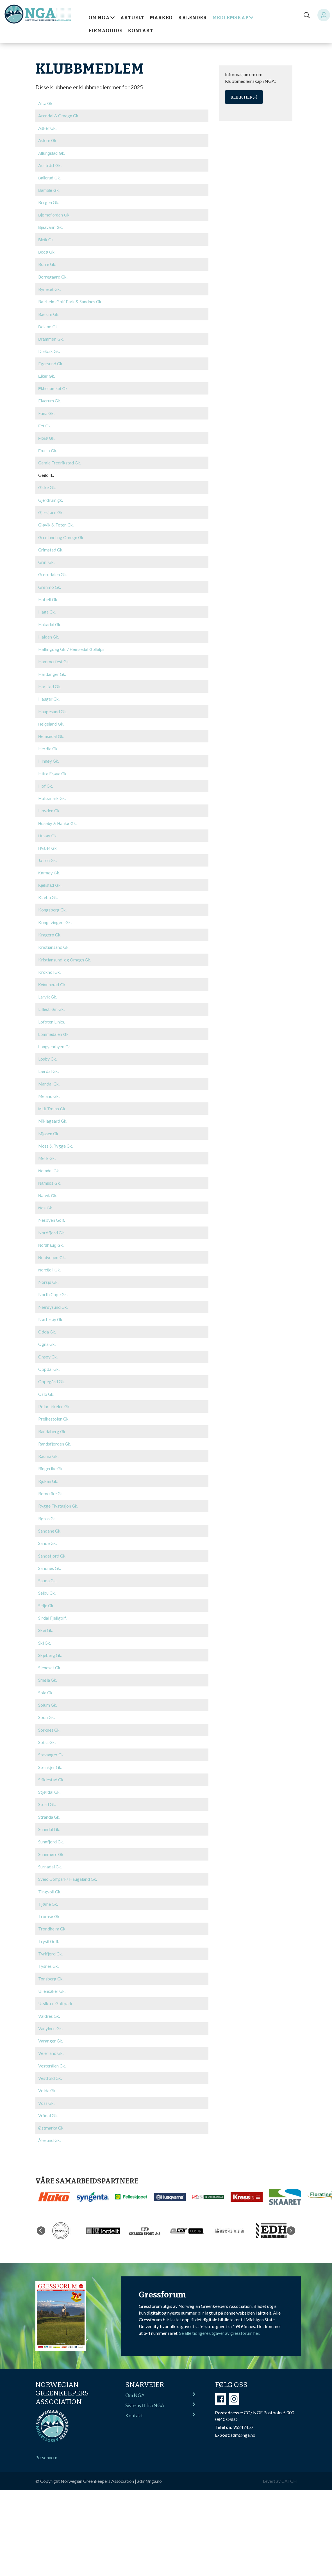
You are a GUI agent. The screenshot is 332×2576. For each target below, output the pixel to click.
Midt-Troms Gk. (52, 1104)
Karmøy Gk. (49, 869)
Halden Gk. (49, 634)
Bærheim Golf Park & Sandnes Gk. (71, 301)
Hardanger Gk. (52, 671)
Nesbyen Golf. (52, 1215)
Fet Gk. (45, 425)
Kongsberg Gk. (52, 906)
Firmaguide (105, 31)
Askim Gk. (48, 140)
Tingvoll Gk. (50, 1882)
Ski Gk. (45, 1635)
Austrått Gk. (50, 165)
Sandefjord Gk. (52, 1548)
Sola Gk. (46, 1684)
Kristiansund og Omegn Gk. (65, 955)
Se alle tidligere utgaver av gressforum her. (219, 2322)
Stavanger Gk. (51, 1746)
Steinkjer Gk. (50, 1758)
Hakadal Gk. (50, 622)
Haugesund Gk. (53, 708)
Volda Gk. (47, 2080)
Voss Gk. (46, 2092)
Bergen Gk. (49, 202)
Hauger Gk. (49, 696)
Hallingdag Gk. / (72, 646)
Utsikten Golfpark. (56, 1993)
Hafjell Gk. (48, 597)
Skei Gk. (46, 1623)
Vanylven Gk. (50, 2018)
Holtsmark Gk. (52, 795)
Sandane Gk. (50, 1524)
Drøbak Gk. (49, 350)
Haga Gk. (47, 609)
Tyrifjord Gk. (50, 1944)
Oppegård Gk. (52, 1375)
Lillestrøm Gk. (51, 1005)
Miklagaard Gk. (53, 1116)
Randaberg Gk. (52, 1425)
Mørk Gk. (47, 1153)
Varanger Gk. (50, 2030)
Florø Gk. (46, 437)
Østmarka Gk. (51, 2117)
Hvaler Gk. (48, 845)
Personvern (46, 2446)
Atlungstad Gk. (51, 153)
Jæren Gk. (48, 857)
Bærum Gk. (49, 313)
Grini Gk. (46, 560)
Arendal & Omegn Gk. (59, 115)
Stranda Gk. (49, 1808)
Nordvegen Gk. (52, 1252)
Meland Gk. (49, 1091)
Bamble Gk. (49, 190)
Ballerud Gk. (49, 177)
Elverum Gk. (50, 399)
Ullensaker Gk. (52, 1981)
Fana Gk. (46, 412)
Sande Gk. (47, 1536)
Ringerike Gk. (51, 1462)
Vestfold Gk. (50, 2067)
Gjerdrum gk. (50, 498)
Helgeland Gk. (51, 721)
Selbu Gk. (47, 1585)
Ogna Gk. (47, 1338)
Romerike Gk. (51, 1487)
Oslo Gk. (46, 1388)
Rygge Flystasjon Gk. (58, 1499)
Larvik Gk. (48, 992)
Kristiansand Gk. (54, 943)
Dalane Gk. (48, 326)
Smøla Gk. (48, 1672)
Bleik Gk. (46, 239)
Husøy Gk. (48, 832)
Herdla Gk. (48, 745)
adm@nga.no (149, 2470)
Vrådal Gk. (48, 2104)
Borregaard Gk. (53, 276)
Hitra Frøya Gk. (53, 770)
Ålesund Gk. (49, 2129)
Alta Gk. (46, 103)
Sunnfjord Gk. (51, 1833)
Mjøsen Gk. (49, 1128)
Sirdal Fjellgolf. (52, 1610)
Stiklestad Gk (51, 1771)
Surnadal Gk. (50, 1857)
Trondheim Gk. (52, 1919)
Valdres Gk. (49, 2006)
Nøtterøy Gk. (51, 1314)
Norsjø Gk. (48, 1277)
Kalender (192, 18)
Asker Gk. (47, 128)
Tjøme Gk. (48, 1894)
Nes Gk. (45, 1203)
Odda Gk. (47, 1326)
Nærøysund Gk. (53, 1301)
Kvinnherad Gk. (52, 981)
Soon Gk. (46, 1709)
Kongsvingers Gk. (55, 918)
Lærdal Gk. (48, 1067)
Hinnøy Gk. (49, 758)
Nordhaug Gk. (51, 1240)
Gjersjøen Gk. (51, 511)
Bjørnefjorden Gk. (54, 215)
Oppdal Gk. (49, 1363)
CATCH (289, 2470)
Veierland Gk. (51, 2043)
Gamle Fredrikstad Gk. (60, 461)
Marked (161, 18)
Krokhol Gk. (50, 968)
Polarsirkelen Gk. (54, 1400)
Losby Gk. (48, 1054)
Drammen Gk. (51, 338)
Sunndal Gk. (49, 1820)
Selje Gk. (46, 1598)
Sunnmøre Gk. (51, 1845)
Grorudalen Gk (52, 572)
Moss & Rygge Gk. (56, 1141)
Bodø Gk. (47, 252)
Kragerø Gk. (50, 931)
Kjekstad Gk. (50, 882)
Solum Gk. (48, 1697)
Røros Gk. (47, 1511)
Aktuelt (132, 18)
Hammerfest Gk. (54, 659)
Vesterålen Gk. (52, 2055)
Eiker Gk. (46, 375)
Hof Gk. (46, 782)
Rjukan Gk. (48, 1474)
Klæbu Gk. (48, 894)
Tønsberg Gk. (51, 1968)
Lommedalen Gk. (54, 1030)
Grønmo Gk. (50, 585)
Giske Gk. (47, 486)
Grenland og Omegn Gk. (61, 535)
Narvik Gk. (47, 1191)
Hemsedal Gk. (51, 733)
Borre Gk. (47, 263)
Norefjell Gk (49, 1265)
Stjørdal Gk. (49, 1783)
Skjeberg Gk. (50, 1647)
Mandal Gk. (49, 1079)
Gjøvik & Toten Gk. (56, 523)
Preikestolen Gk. (54, 1412)
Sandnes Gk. (50, 1561)
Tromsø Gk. (49, 1907)
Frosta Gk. (47, 449)
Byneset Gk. (50, 288)
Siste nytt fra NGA (160, 2394)
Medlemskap (230, 18)
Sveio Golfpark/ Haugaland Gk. (68, 1870)
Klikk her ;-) (244, 97)
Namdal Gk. (49, 1166)
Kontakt (140, 31)
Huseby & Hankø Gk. (57, 820)
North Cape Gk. (53, 1289)
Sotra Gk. (47, 1734)
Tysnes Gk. (48, 1956)
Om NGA (99, 18)
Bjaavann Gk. (50, 227)
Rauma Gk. (48, 1450)
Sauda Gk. (47, 1573)
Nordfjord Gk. (52, 1227)
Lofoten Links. (51, 1017)
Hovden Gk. (49, 807)
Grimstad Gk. (51, 548)
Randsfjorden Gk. (55, 1437)
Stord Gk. (47, 1795)
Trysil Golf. (48, 1931)
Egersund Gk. (51, 362)
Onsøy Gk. (48, 1351)
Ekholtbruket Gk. (53, 388)
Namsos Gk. (49, 1178)
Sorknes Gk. (49, 1721)
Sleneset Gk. (50, 1660)
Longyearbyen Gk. (55, 1042)
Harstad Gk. (50, 684)
